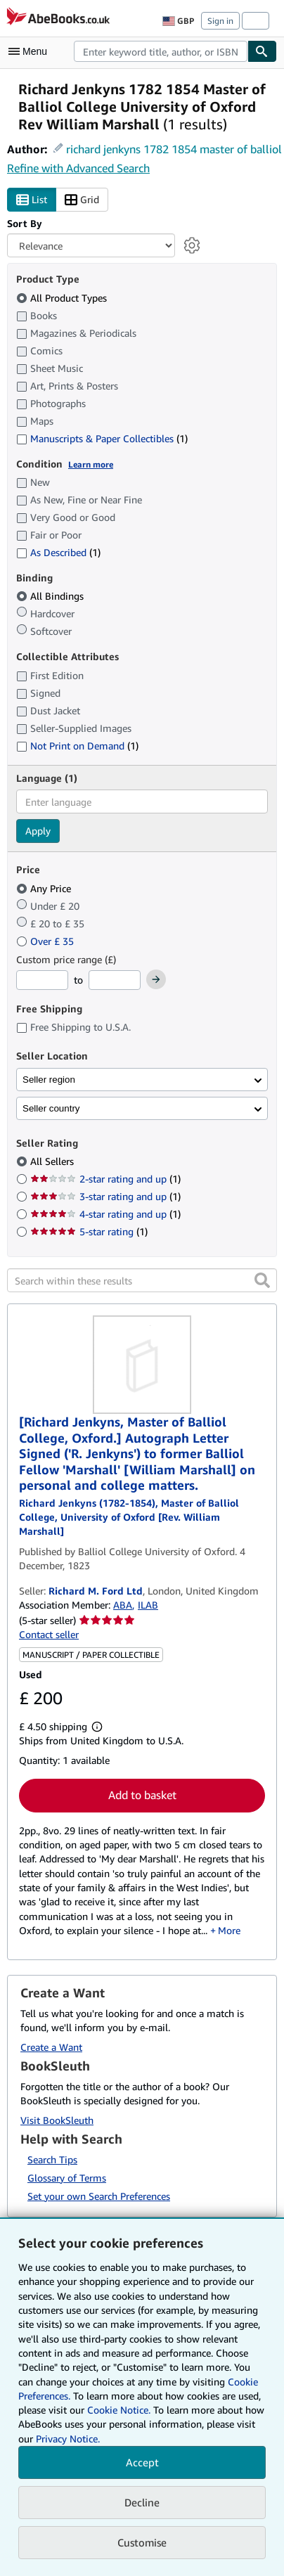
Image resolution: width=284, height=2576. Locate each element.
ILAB (148, 1605)
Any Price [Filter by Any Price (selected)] (45, 888)
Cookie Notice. (118, 2410)
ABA (122, 1605)
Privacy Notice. (68, 2439)
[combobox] (160, 51)
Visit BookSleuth (56, 2120)
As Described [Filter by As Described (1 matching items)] (58, 552)
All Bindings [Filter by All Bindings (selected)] (51, 596)
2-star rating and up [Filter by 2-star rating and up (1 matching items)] (105, 1179)
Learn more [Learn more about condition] (90, 464)
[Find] (262, 51)
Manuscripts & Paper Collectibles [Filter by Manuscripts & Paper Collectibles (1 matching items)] (102, 438)
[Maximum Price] (115, 980)
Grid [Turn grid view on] (82, 200)
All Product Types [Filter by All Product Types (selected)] (63, 298)
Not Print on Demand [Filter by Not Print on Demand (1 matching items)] (77, 746)
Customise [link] (142, 2542)
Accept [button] (142, 2462)
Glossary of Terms (66, 2178)
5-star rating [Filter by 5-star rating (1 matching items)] (89, 1231)
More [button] (229, 1930)
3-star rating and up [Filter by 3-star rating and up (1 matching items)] (105, 1196)
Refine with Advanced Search (78, 168)
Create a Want (51, 2047)
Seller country (51, 1108)
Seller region (48, 1079)
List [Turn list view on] (31, 200)
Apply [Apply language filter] (38, 831)
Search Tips (52, 2159)
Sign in (220, 20)
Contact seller (49, 1634)
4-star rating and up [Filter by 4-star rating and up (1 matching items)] (105, 1214)
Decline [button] (142, 2502)
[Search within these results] (142, 1280)
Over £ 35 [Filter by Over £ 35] (46, 941)
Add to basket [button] (142, 1795)
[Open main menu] (31, 51)
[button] (262, 1280)
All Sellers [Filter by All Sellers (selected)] (53, 1161)
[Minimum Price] (42, 980)
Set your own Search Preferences (98, 2196)
